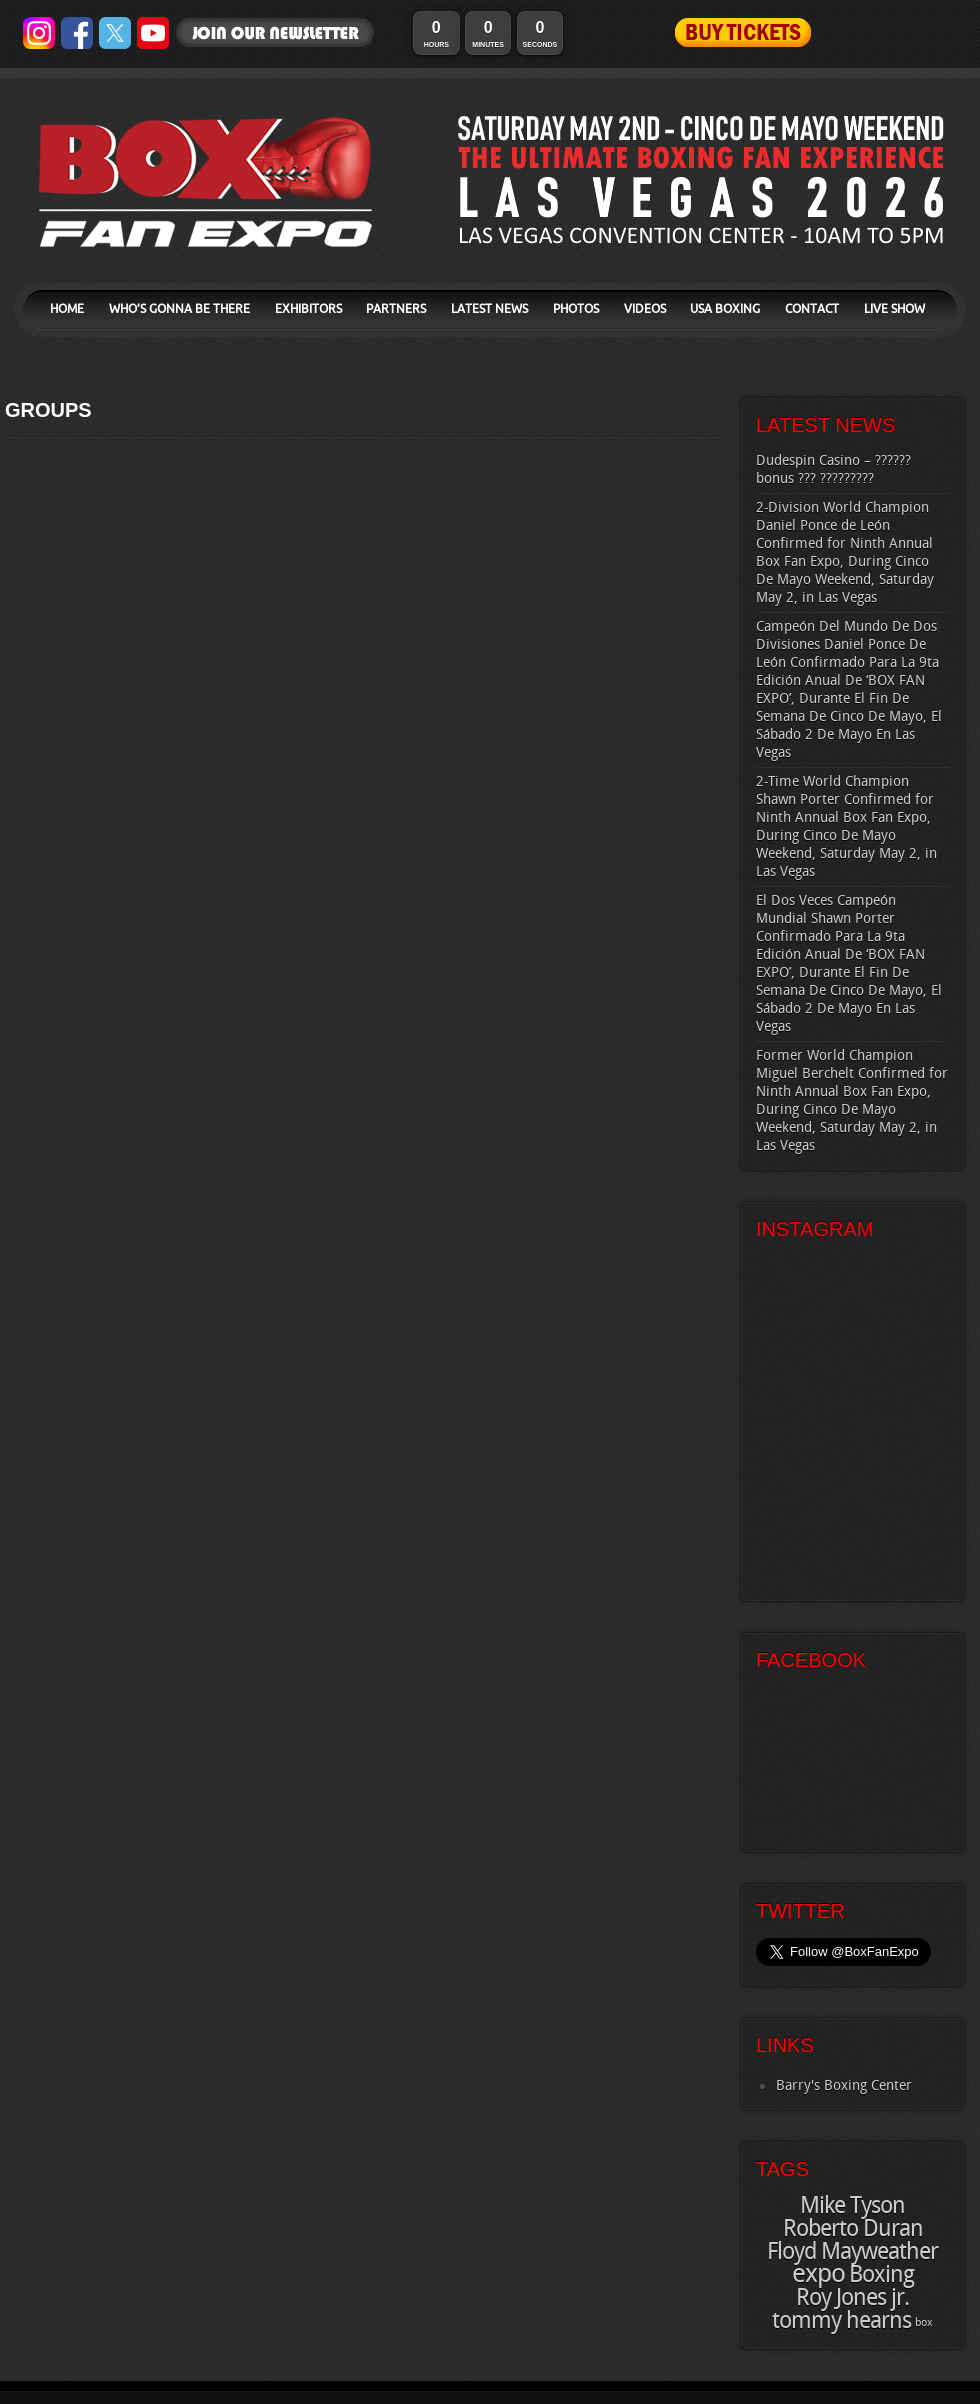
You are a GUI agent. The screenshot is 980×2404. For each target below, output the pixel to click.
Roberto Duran (853, 2229)
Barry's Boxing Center (844, 2085)
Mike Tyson (852, 2206)
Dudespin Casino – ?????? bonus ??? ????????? (833, 469)
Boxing (881, 2275)
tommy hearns (841, 2321)
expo (818, 2274)
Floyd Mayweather (852, 2252)
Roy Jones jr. (852, 2298)
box (924, 2323)
